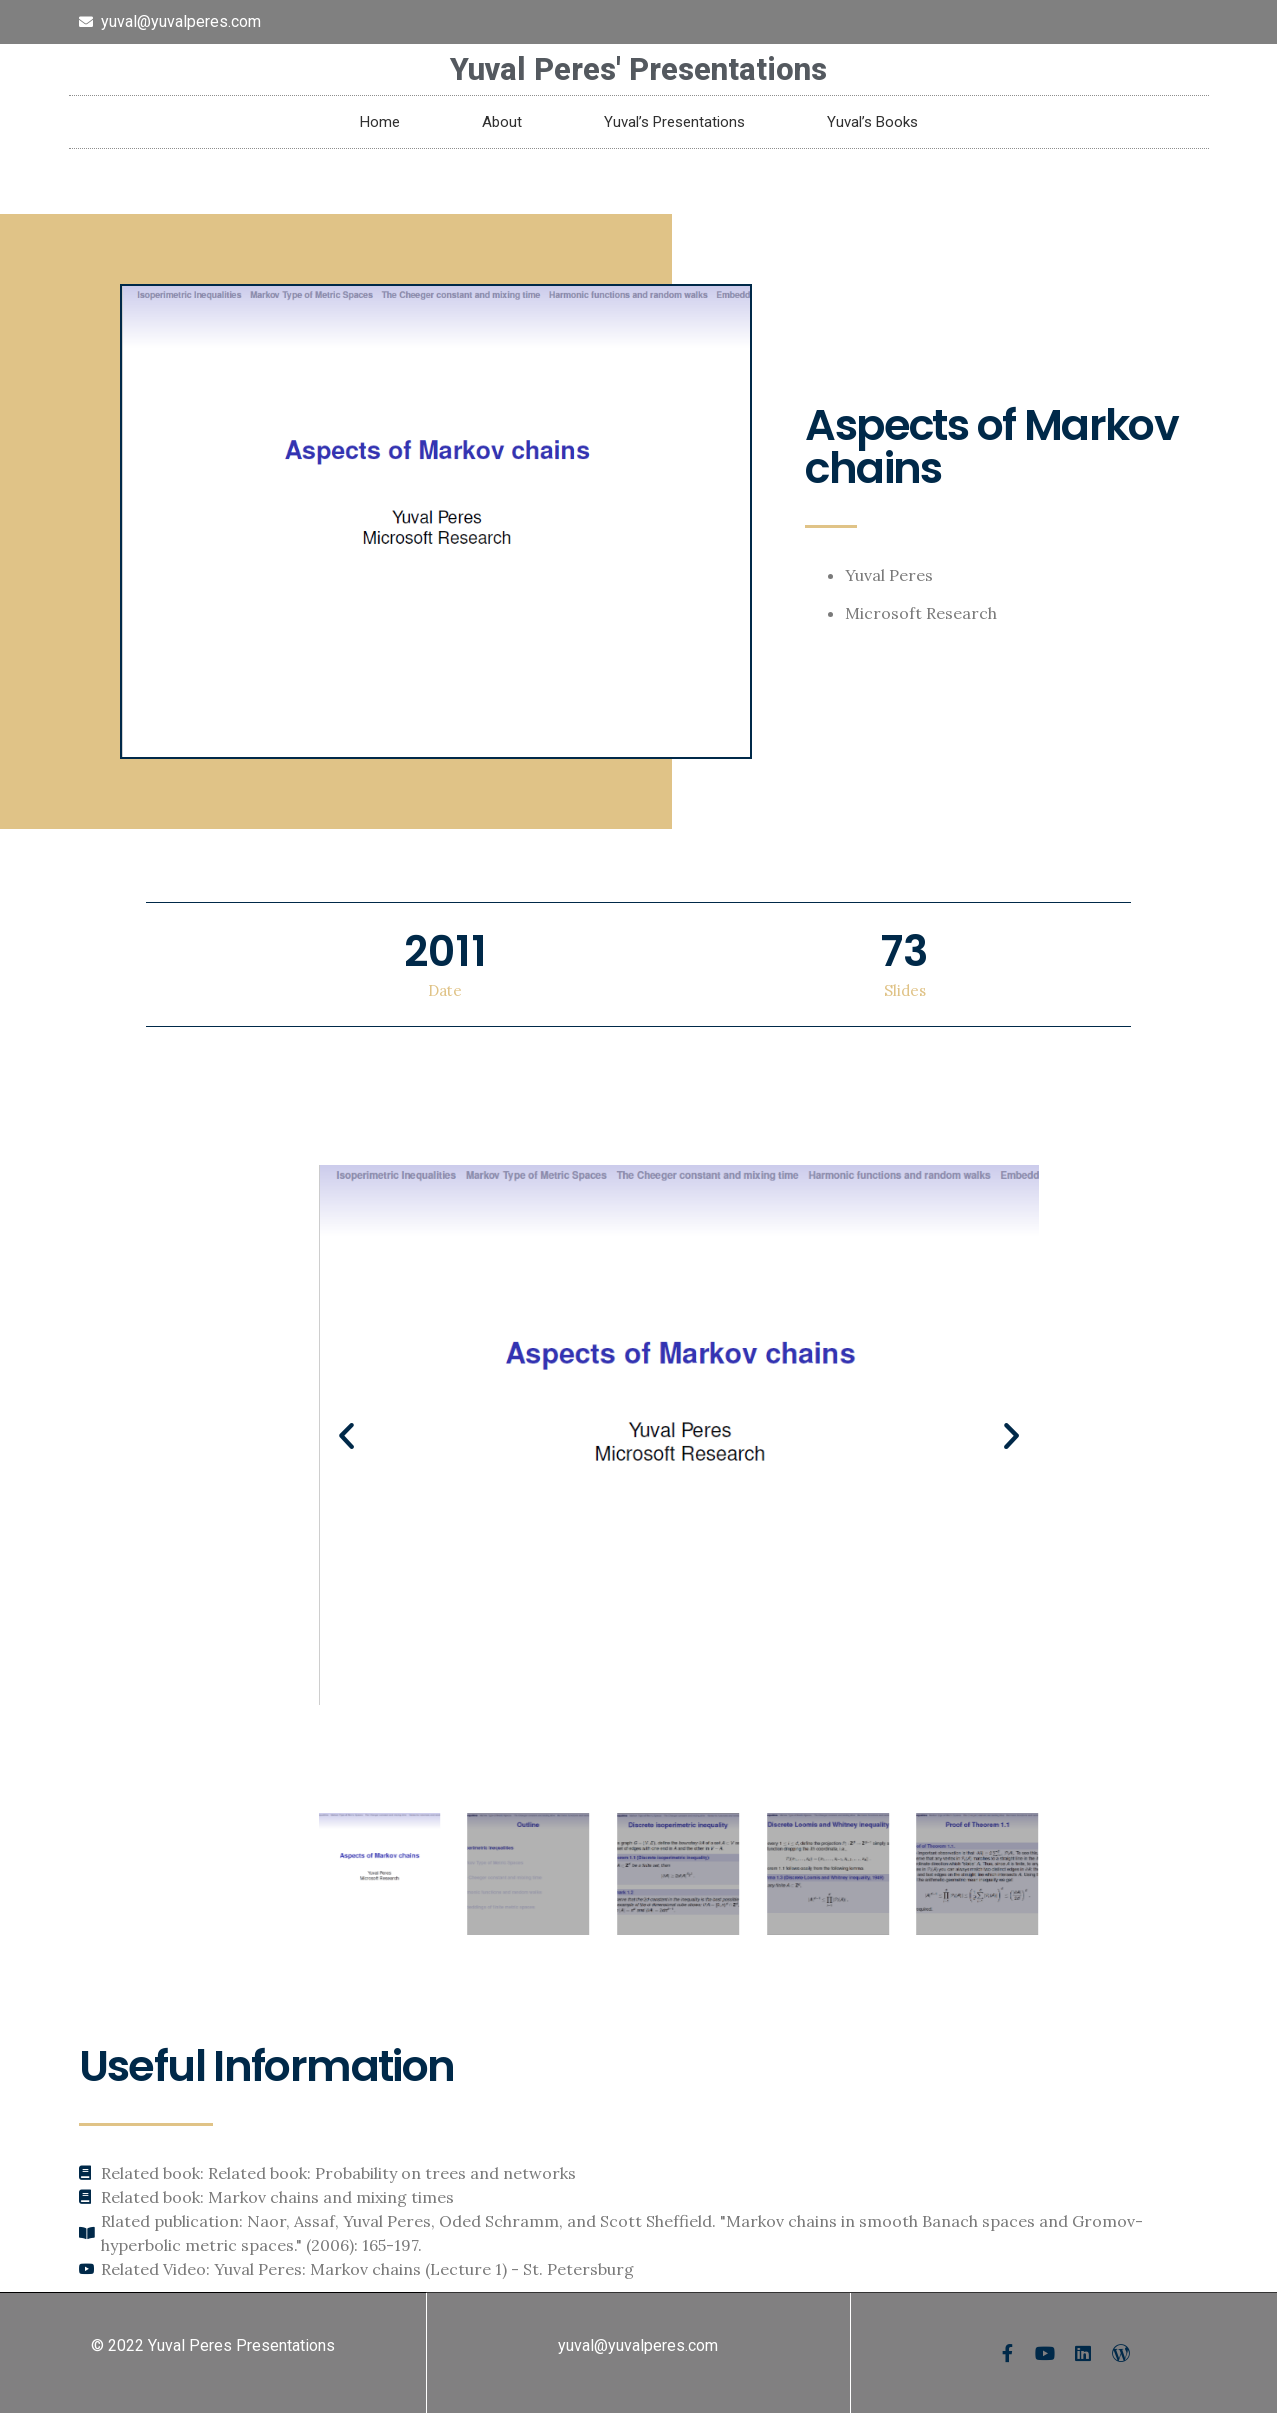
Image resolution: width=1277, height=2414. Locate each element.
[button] (346, 1435)
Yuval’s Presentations (674, 122)
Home (380, 122)
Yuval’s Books (872, 122)
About (502, 122)
